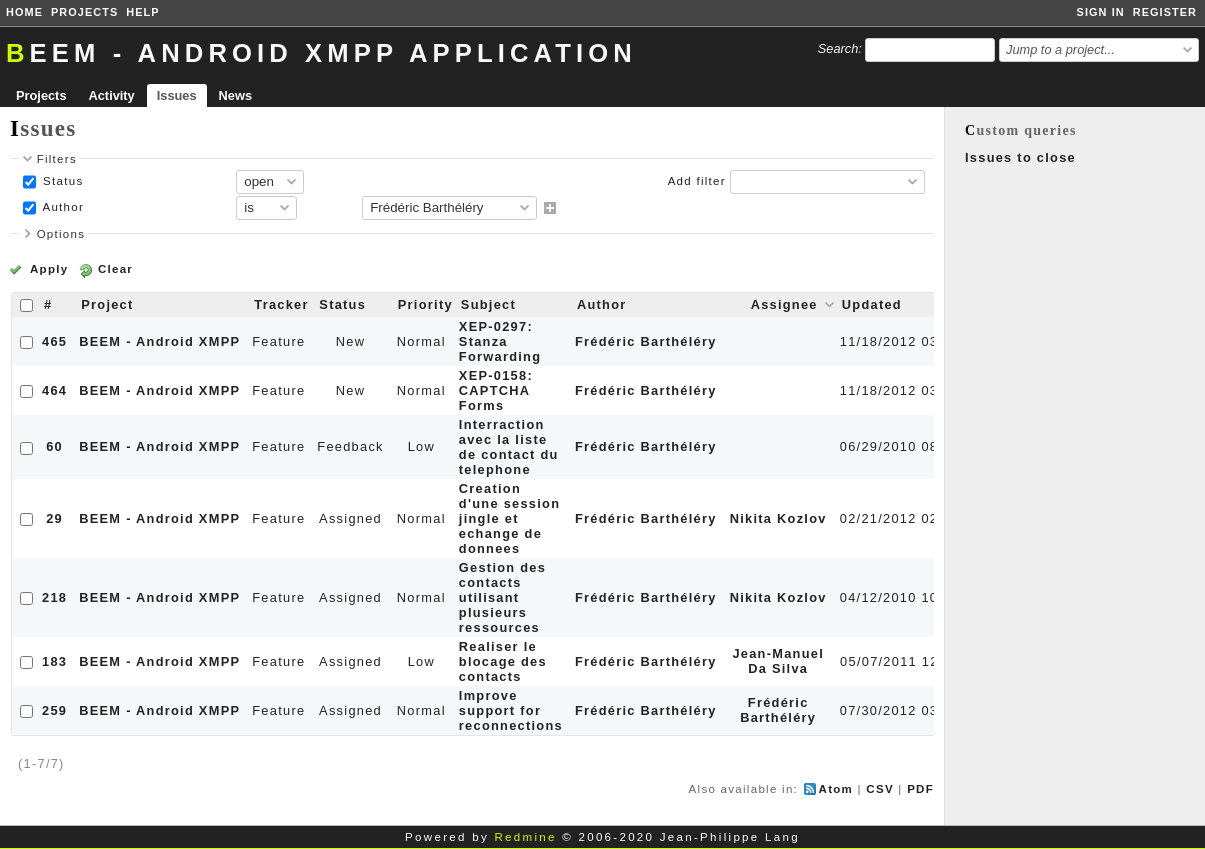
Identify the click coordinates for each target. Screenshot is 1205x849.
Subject (488, 304)
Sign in (1101, 12)
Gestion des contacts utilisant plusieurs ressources (502, 597)
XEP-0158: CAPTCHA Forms (496, 390)
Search (838, 48)
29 (54, 518)
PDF (920, 789)
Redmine (525, 837)
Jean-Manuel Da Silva (778, 661)
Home (24, 12)
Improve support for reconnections (511, 710)
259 (54, 710)
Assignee (784, 304)
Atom (836, 789)
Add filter (697, 181)
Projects (84, 12)
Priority (425, 304)
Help (142, 12)
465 (54, 341)
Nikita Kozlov (778, 518)
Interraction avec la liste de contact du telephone (509, 447)
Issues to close (1020, 157)
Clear (115, 269)
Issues (177, 95)
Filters (57, 159)
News (235, 95)
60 (54, 446)
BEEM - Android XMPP (159, 341)
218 (54, 597)
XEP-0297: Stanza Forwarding (500, 341)
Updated (872, 304)
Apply (49, 269)
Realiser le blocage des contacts (503, 661)
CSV (880, 789)
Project (107, 304)
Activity (112, 95)
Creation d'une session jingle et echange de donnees (509, 518)
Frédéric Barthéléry (646, 341)
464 (54, 390)
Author (61, 207)
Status (61, 181)
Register (1165, 12)
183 (54, 661)
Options (61, 234)
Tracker (281, 304)
